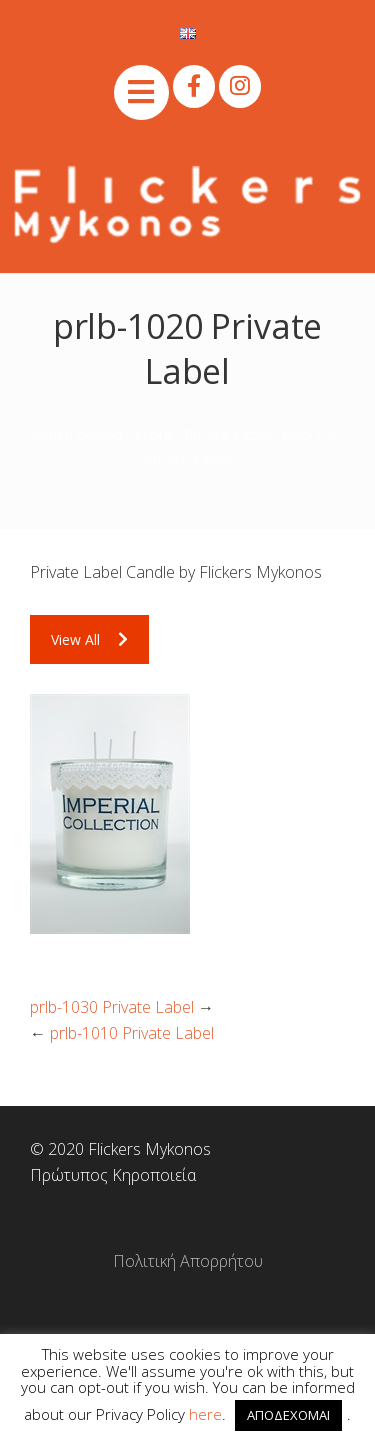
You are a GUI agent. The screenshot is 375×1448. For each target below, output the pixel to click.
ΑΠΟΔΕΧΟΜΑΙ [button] (288, 1415)
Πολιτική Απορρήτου (188, 1261)
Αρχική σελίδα (75, 434)
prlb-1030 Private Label (112, 1007)
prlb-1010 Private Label (132, 1033)
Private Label (227, 434)
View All (89, 639)
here (205, 1414)
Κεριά (153, 434)
